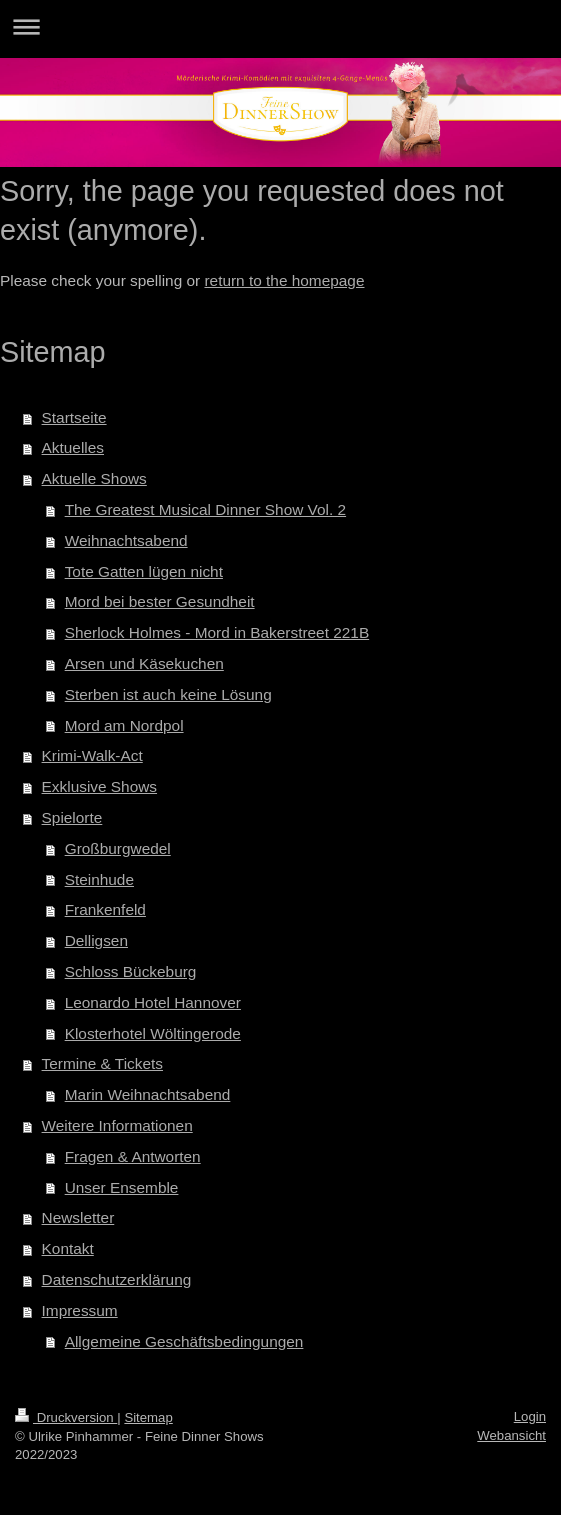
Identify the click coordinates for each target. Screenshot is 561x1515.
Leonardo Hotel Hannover (153, 1002)
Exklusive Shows (99, 786)
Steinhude (99, 879)
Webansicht (511, 1435)
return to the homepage (284, 280)
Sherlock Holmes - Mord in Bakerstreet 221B (217, 632)
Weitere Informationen (117, 1125)
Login (530, 1416)
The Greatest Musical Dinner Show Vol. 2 (205, 509)
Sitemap (148, 1417)
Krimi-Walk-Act (92, 755)
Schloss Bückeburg (131, 971)
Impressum (80, 1310)
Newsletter (78, 1217)
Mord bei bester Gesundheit (160, 601)
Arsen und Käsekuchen (144, 663)
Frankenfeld (105, 909)
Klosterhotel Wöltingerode (153, 1033)
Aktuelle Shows (94, 478)
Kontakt (68, 1248)
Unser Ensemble (122, 1187)
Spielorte (72, 817)
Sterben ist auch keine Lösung (168, 694)
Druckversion (66, 1417)
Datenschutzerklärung (117, 1279)
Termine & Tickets (102, 1063)
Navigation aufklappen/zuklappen (280, 26)
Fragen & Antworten (133, 1156)
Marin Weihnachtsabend (148, 1094)
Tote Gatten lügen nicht (144, 571)
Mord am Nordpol (124, 725)
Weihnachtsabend (126, 540)
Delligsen (96, 940)
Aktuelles (73, 447)
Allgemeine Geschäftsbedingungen (184, 1341)
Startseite (74, 417)
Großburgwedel (118, 848)
